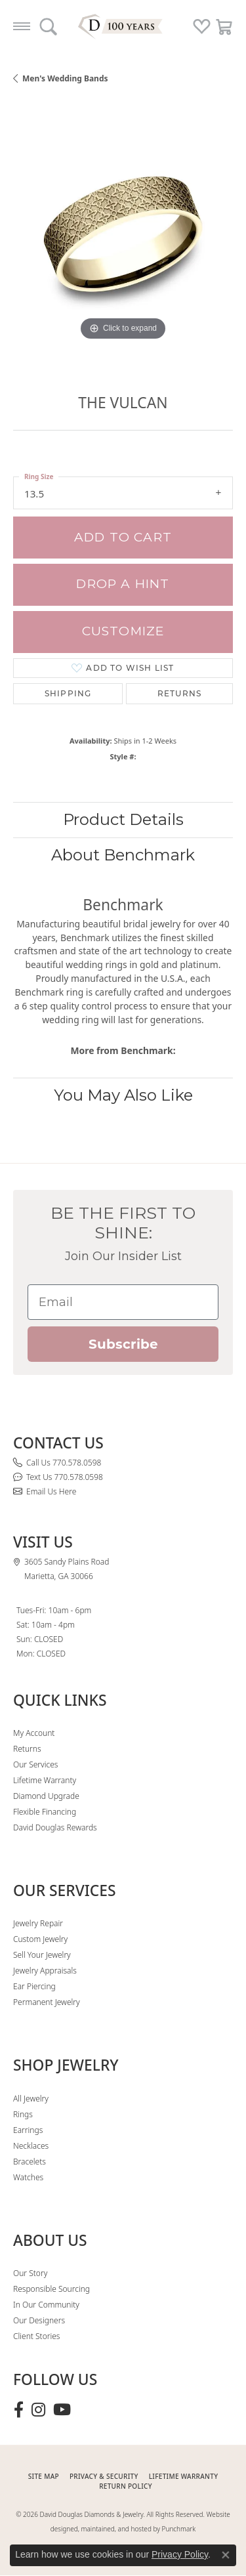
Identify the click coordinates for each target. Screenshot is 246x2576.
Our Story (30, 2273)
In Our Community (46, 2304)
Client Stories (36, 2336)
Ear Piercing (34, 1986)
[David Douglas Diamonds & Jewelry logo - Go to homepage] (123, 26)
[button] (48, 26)
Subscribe (123, 1344)
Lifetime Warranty (44, 1780)
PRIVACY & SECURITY (104, 2476)
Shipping (68, 693)
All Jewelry (31, 2098)
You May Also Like (123, 1095)
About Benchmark (123, 854)
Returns (179, 693)
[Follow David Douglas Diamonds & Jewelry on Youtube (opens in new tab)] (62, 2409)
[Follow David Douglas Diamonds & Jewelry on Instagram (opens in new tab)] (38, 2409)
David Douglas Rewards (55, 1827)
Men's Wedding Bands (65, 78)
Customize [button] (123, 631)
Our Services (35, 1764)
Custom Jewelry (40, 1939)
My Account (33, 1733)
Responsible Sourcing (51, 2288)
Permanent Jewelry (46, 2002)
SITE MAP (43, 2476)
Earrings (28, 2130)
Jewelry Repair (38, 1923)
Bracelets (29, 2161)
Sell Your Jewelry (42, 1954)
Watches (28, 2177)
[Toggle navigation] (22, 26)
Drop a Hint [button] (122, 583)
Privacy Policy (180, 2554)
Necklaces (31, 2145)
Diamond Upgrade (46, 1796)
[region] (123, 234)
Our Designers (39, 2320)
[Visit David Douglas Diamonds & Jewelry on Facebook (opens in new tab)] (18, 2409)
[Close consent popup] (226, 2555)
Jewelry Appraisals (45, 1970)
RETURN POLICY (125, 2486)
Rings (23, 2114)
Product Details (123, 819)
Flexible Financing (44, 1811)
